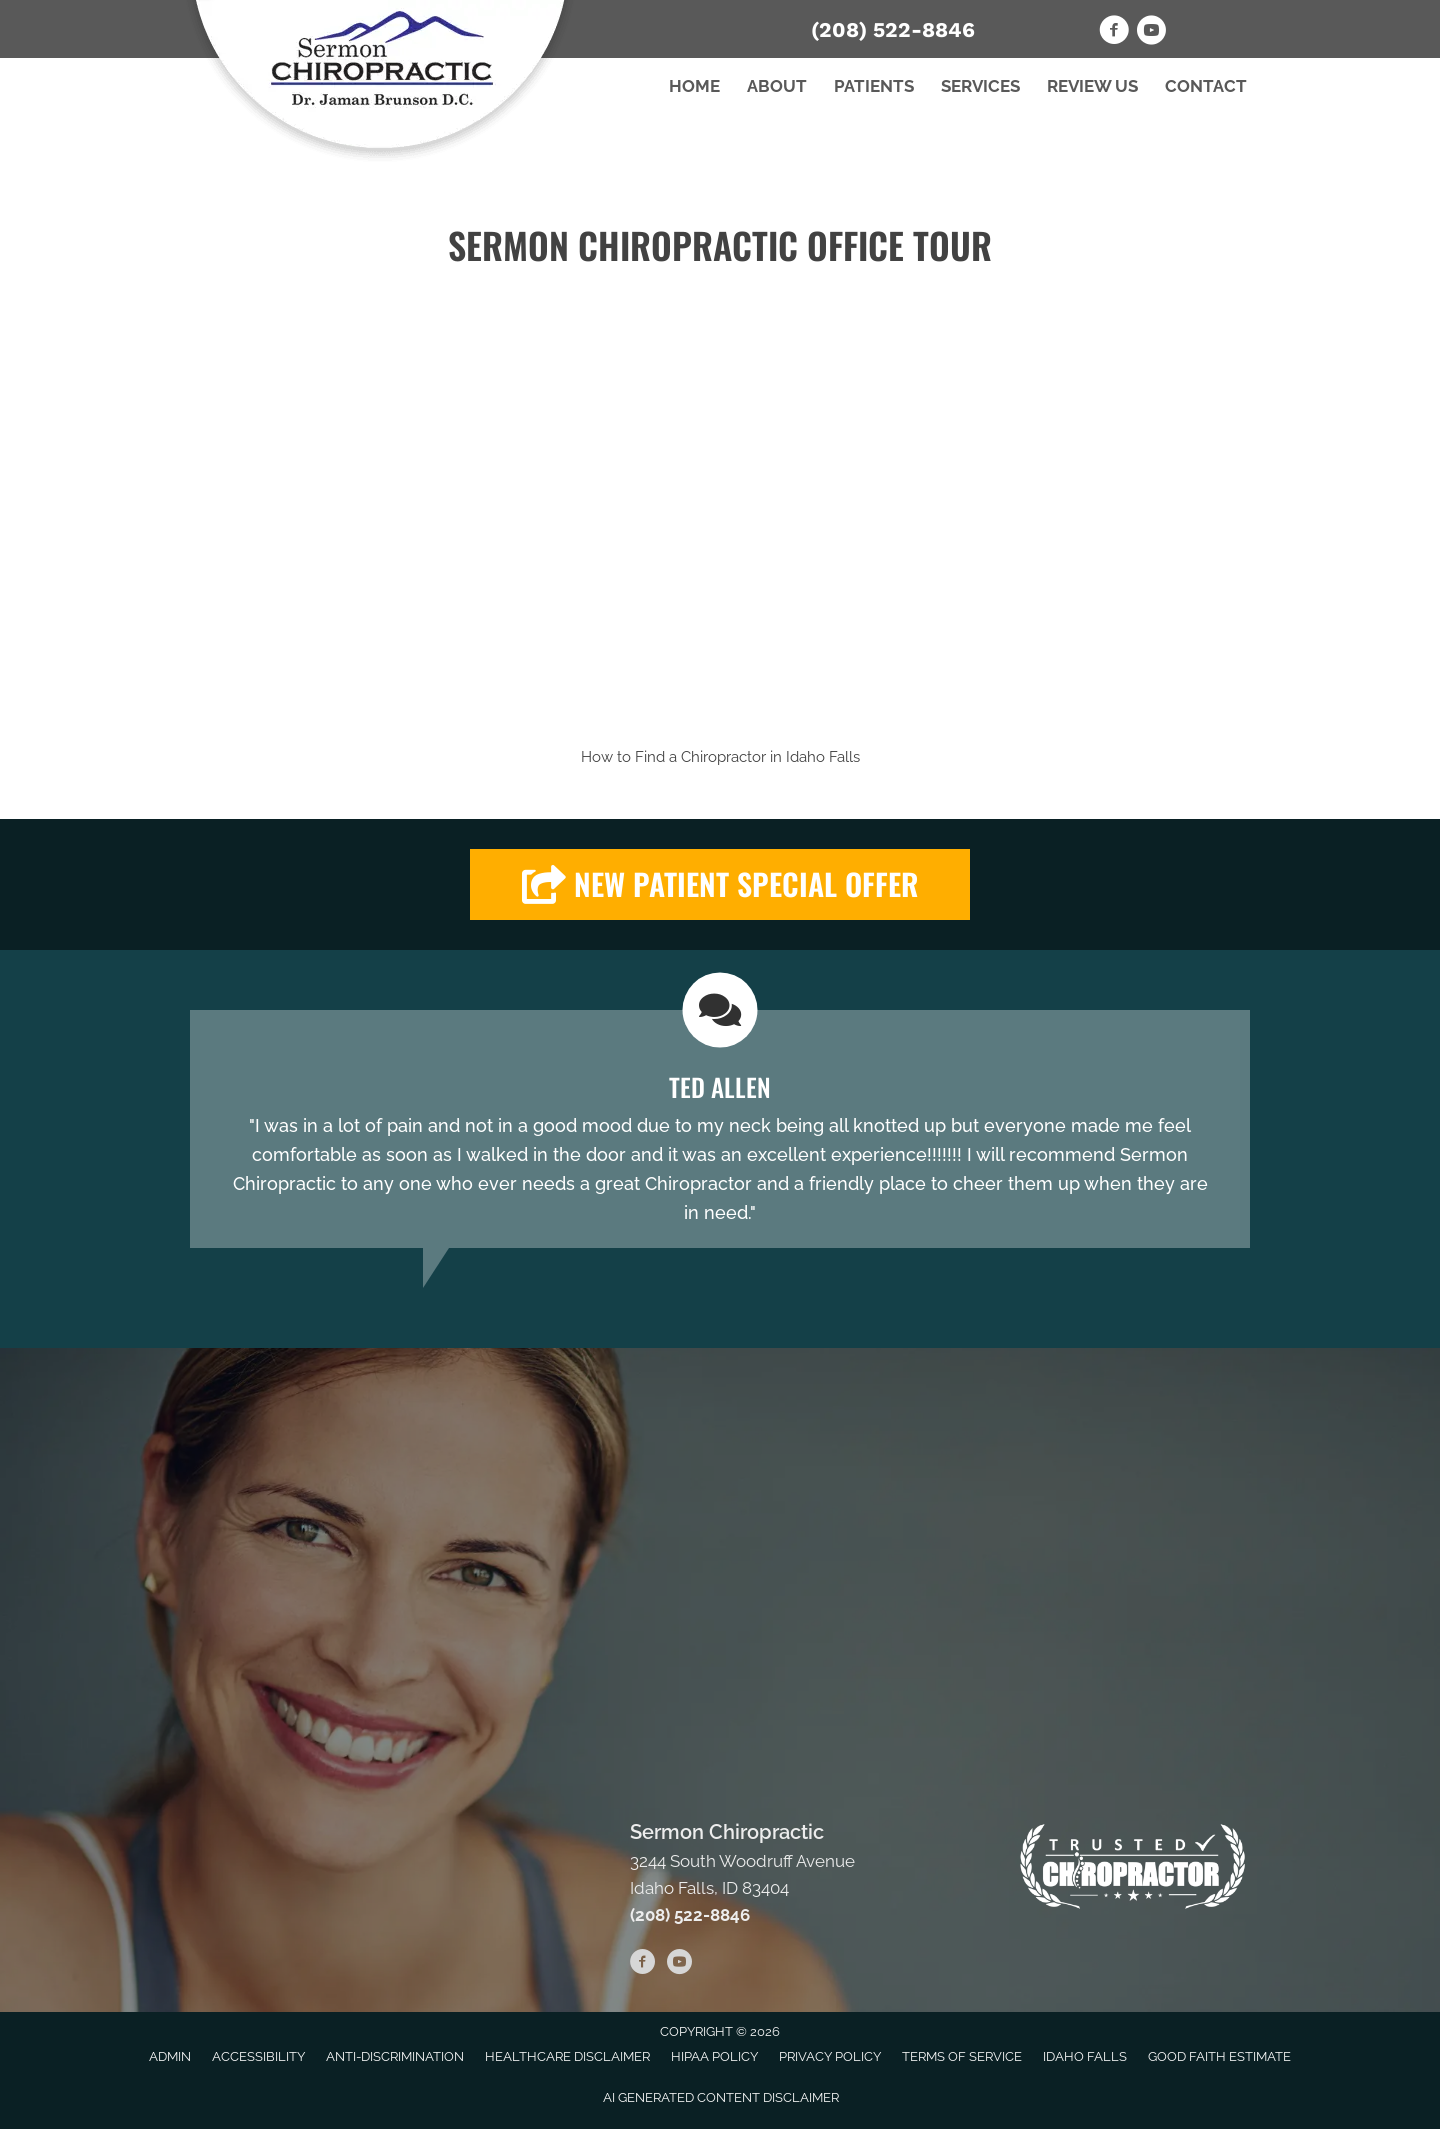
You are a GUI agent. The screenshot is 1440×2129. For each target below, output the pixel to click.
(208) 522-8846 (893, 29)
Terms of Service (962, 2056)
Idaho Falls (823, 757)
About (777, 86)
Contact (1206, 86)
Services (980, 86)
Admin (170, 2056)
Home (694, 86)
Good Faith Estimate (1219, 2056)
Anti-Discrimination (395, 2056)
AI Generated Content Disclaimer (721, 2097)
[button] (720, 884)
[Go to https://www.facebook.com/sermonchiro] (1114, 33)
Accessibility (258, 2056)
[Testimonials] (720, 1129)
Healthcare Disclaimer (567, 2056)
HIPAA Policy (714, 2056)
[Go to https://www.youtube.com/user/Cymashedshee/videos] (1151, 33)
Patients (874, 86)
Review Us (1092, 86)
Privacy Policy (830, 2056)
